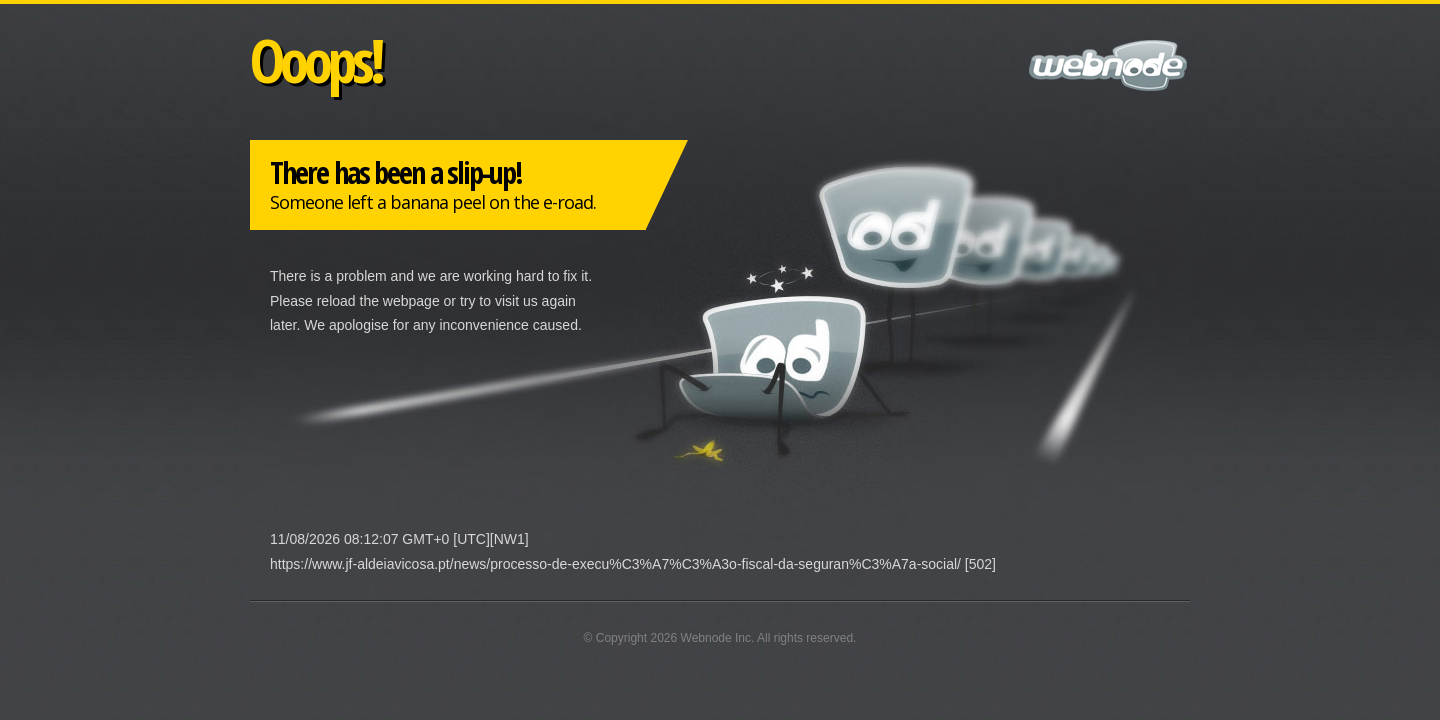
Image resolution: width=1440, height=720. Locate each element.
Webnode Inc (716, 638)
